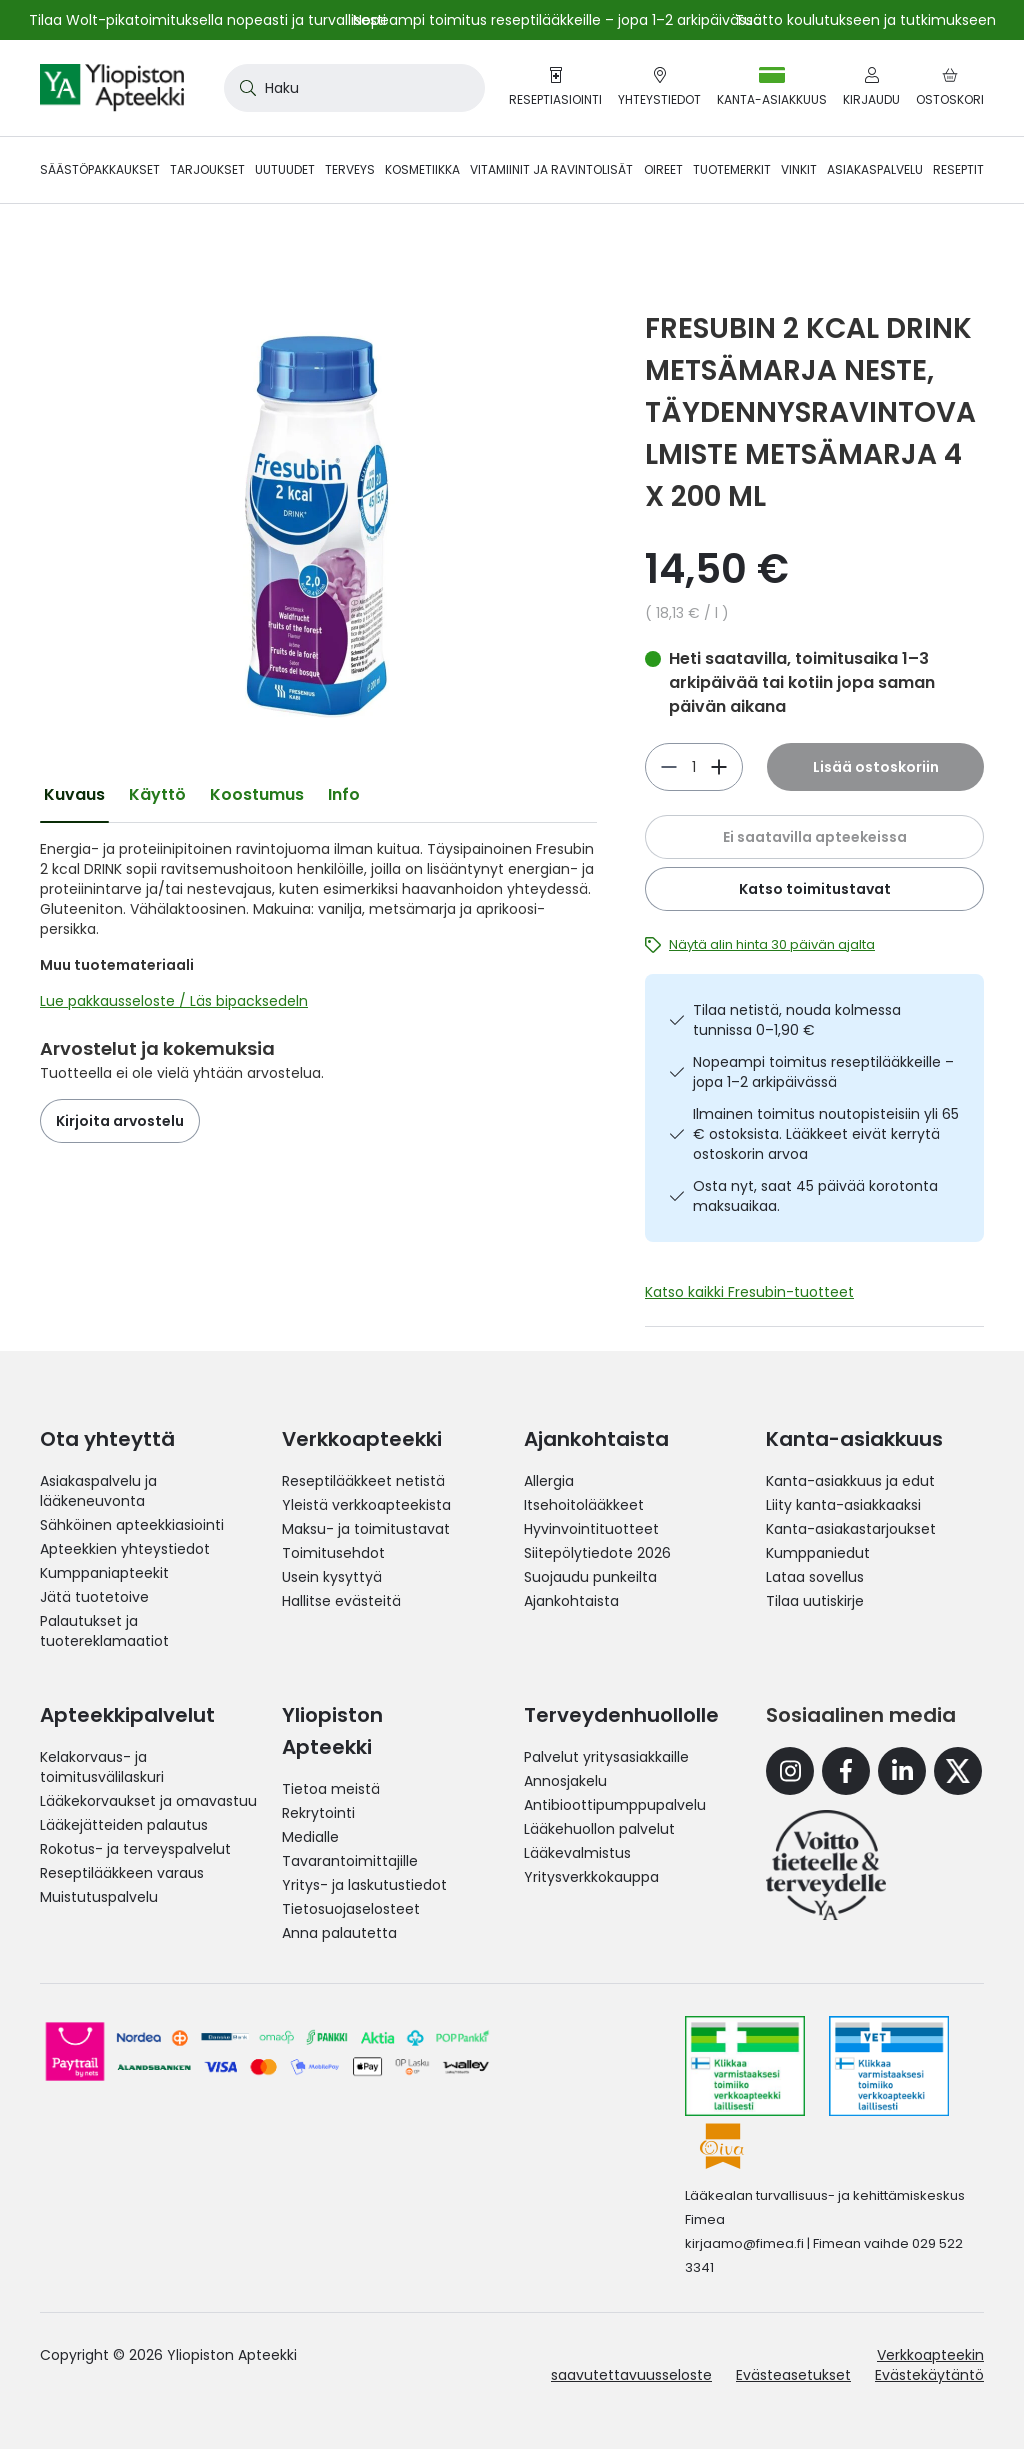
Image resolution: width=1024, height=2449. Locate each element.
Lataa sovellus (815, 1577)
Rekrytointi (318, 1813)
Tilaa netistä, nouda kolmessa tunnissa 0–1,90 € (797, 1020)
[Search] (244, 88)
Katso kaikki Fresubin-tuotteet (749, 1292)
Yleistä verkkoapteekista (366, 1505)
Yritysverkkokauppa (591, 1877)
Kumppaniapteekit (104, 1573)
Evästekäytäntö (929, 2375)
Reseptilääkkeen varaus (122, 1873)
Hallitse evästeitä (341, 1601)
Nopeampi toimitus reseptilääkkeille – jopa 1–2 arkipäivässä (823, 1072)
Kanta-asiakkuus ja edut (850, 1481)
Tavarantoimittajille (350, 1861)
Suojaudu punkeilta (590, 1577)
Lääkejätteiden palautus (124, 1825)
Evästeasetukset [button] (793, 2375)
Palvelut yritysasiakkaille (606, 1757)
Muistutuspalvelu (99, 1897)
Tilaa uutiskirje (815, 1601)
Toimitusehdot (333, 1553)
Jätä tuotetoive (94, 1597)
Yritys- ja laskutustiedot (364, 1885)
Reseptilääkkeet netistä (363, 1481)
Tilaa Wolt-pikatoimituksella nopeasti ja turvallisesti (207, 20)
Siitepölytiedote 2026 (597, 1553)
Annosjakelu (565, 1781)
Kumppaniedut (818, 1553)
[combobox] (354, 88)
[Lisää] (669, 767)
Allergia (549, 1481)
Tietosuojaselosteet (351, 1909)
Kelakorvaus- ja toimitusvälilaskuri (102, 1767)
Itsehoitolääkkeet (584, 1505)
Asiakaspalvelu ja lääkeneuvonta (98, 1491)
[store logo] (112, 88)
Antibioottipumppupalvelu (615, 1805)
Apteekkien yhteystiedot (125, 1549)
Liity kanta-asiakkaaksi (843, 1505)
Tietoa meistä (331, 1789)
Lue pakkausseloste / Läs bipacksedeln (174, 1001)
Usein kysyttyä (332, 1577)
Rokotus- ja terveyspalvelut (135, 1849)
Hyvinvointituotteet (591, 1529)
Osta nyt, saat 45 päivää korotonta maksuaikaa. (815, 1196)
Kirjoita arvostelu (120, 1121)
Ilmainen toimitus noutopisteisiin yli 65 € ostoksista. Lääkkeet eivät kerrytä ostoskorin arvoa (826, 1134)
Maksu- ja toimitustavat (366, 1529)
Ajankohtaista (571, 1601)
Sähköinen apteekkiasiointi (132, 1525)
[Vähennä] (719, 767)
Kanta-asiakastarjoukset (851, 1529)
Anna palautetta (339, 1933)
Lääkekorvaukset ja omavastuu (148, 1801)
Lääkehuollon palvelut (599, 1829)
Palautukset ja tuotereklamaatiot (104, 1631)
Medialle (310, 1837)
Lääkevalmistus (577, 1853)
